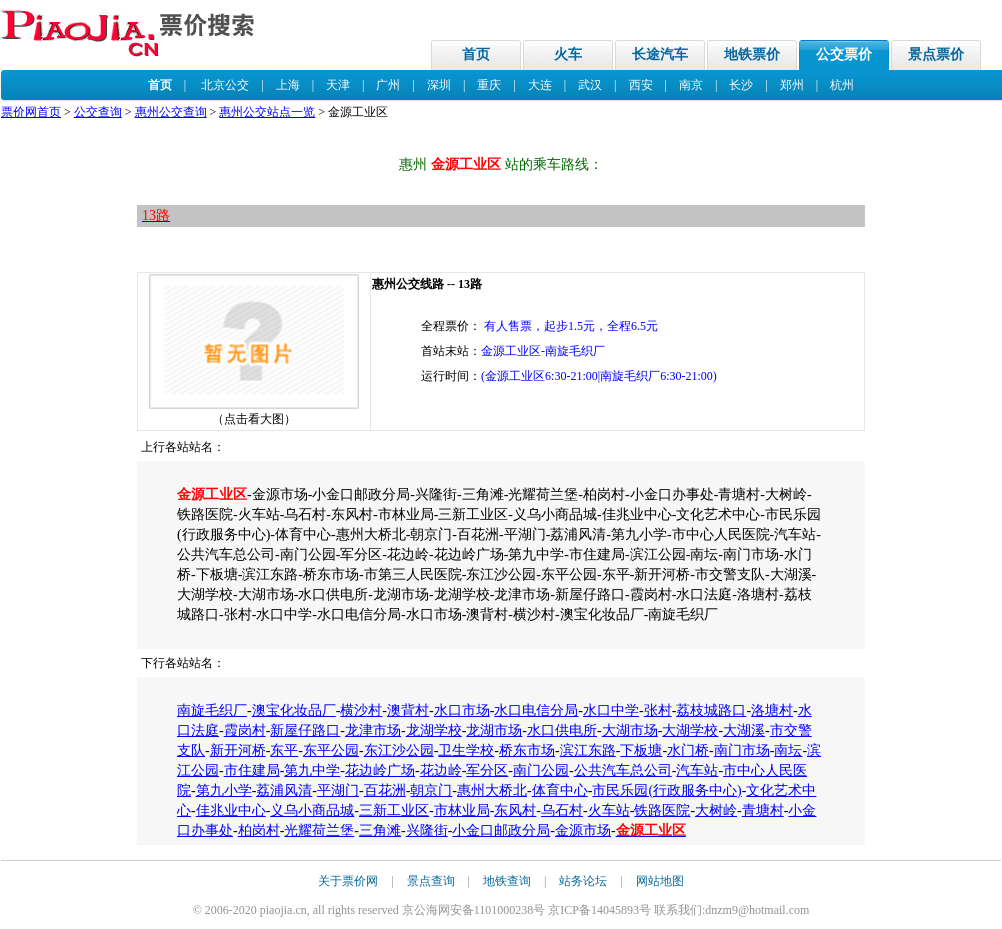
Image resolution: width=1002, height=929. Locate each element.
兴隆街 (427, 830)
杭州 (842, 85)
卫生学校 (466, 750)
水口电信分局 (536, 710)
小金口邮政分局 (501, 830)
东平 (284, 750)
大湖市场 (630, 730)
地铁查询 (507, 881)
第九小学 (224, 790)
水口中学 (611, 710)
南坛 (788, 750)
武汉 (590, 85)
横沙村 (361, 710)
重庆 (489, 85)
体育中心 (560, 790)
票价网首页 (31, 112)
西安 (641, 85)
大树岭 (716, 810)
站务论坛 (583, 881)
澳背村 (408, 710)
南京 (691, 85)
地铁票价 (752, 54)
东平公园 (331, 750)
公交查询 (98, 112)
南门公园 (541, 770)
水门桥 (688, 750)
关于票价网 (348, 881)
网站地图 (660, 881)
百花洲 (385, 790)
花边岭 (441, 770)
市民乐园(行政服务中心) (666, 790)
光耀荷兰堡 (319, 830)
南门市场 (742, 750)
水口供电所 (562, 730)
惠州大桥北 (492, 790)
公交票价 (844, 54)
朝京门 (431, 790)
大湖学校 (690, 730)
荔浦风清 (284, 790)
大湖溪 (744, 730)
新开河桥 (238, 750)
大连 (540, 85)
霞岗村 (245, 730)
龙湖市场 (494, 730)
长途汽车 (660, 54)
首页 (476, 54)
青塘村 (763, 810)
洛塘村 (772, 710)
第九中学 (312, 770)
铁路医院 (662, 810)
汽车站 (697, 770)
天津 (338, 85)
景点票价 (936, 54)
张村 (658, 710)
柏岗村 (259, 830)
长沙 (741, 85)
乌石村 (562, 810)
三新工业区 (394, 810)
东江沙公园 (399, 750)
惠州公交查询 (171, 112)
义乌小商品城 (312, 810)
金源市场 (583, 830)
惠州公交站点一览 (267, 112)
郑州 (792, 85)
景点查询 (431, 881)
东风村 (515, 810)
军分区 (487, 770)
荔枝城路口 (711, 710)
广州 (388, 85)
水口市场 (462, 710)
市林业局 (462, 810)
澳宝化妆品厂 (294, 710)
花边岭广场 (380, 770)
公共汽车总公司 (623, 770)
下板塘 (641, 750)
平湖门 (338, 790)
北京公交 (225, 85)
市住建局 (252, 770)
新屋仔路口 (305, 730)
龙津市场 (373, 730)
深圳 (439, 85)
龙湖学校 (434, 730)
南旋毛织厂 (212, 710)
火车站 (609, 810)
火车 (568, 54)
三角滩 (380, 830)
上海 (288, 85)
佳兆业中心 (231, 810)
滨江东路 (588, 750)
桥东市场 (527, 750)
